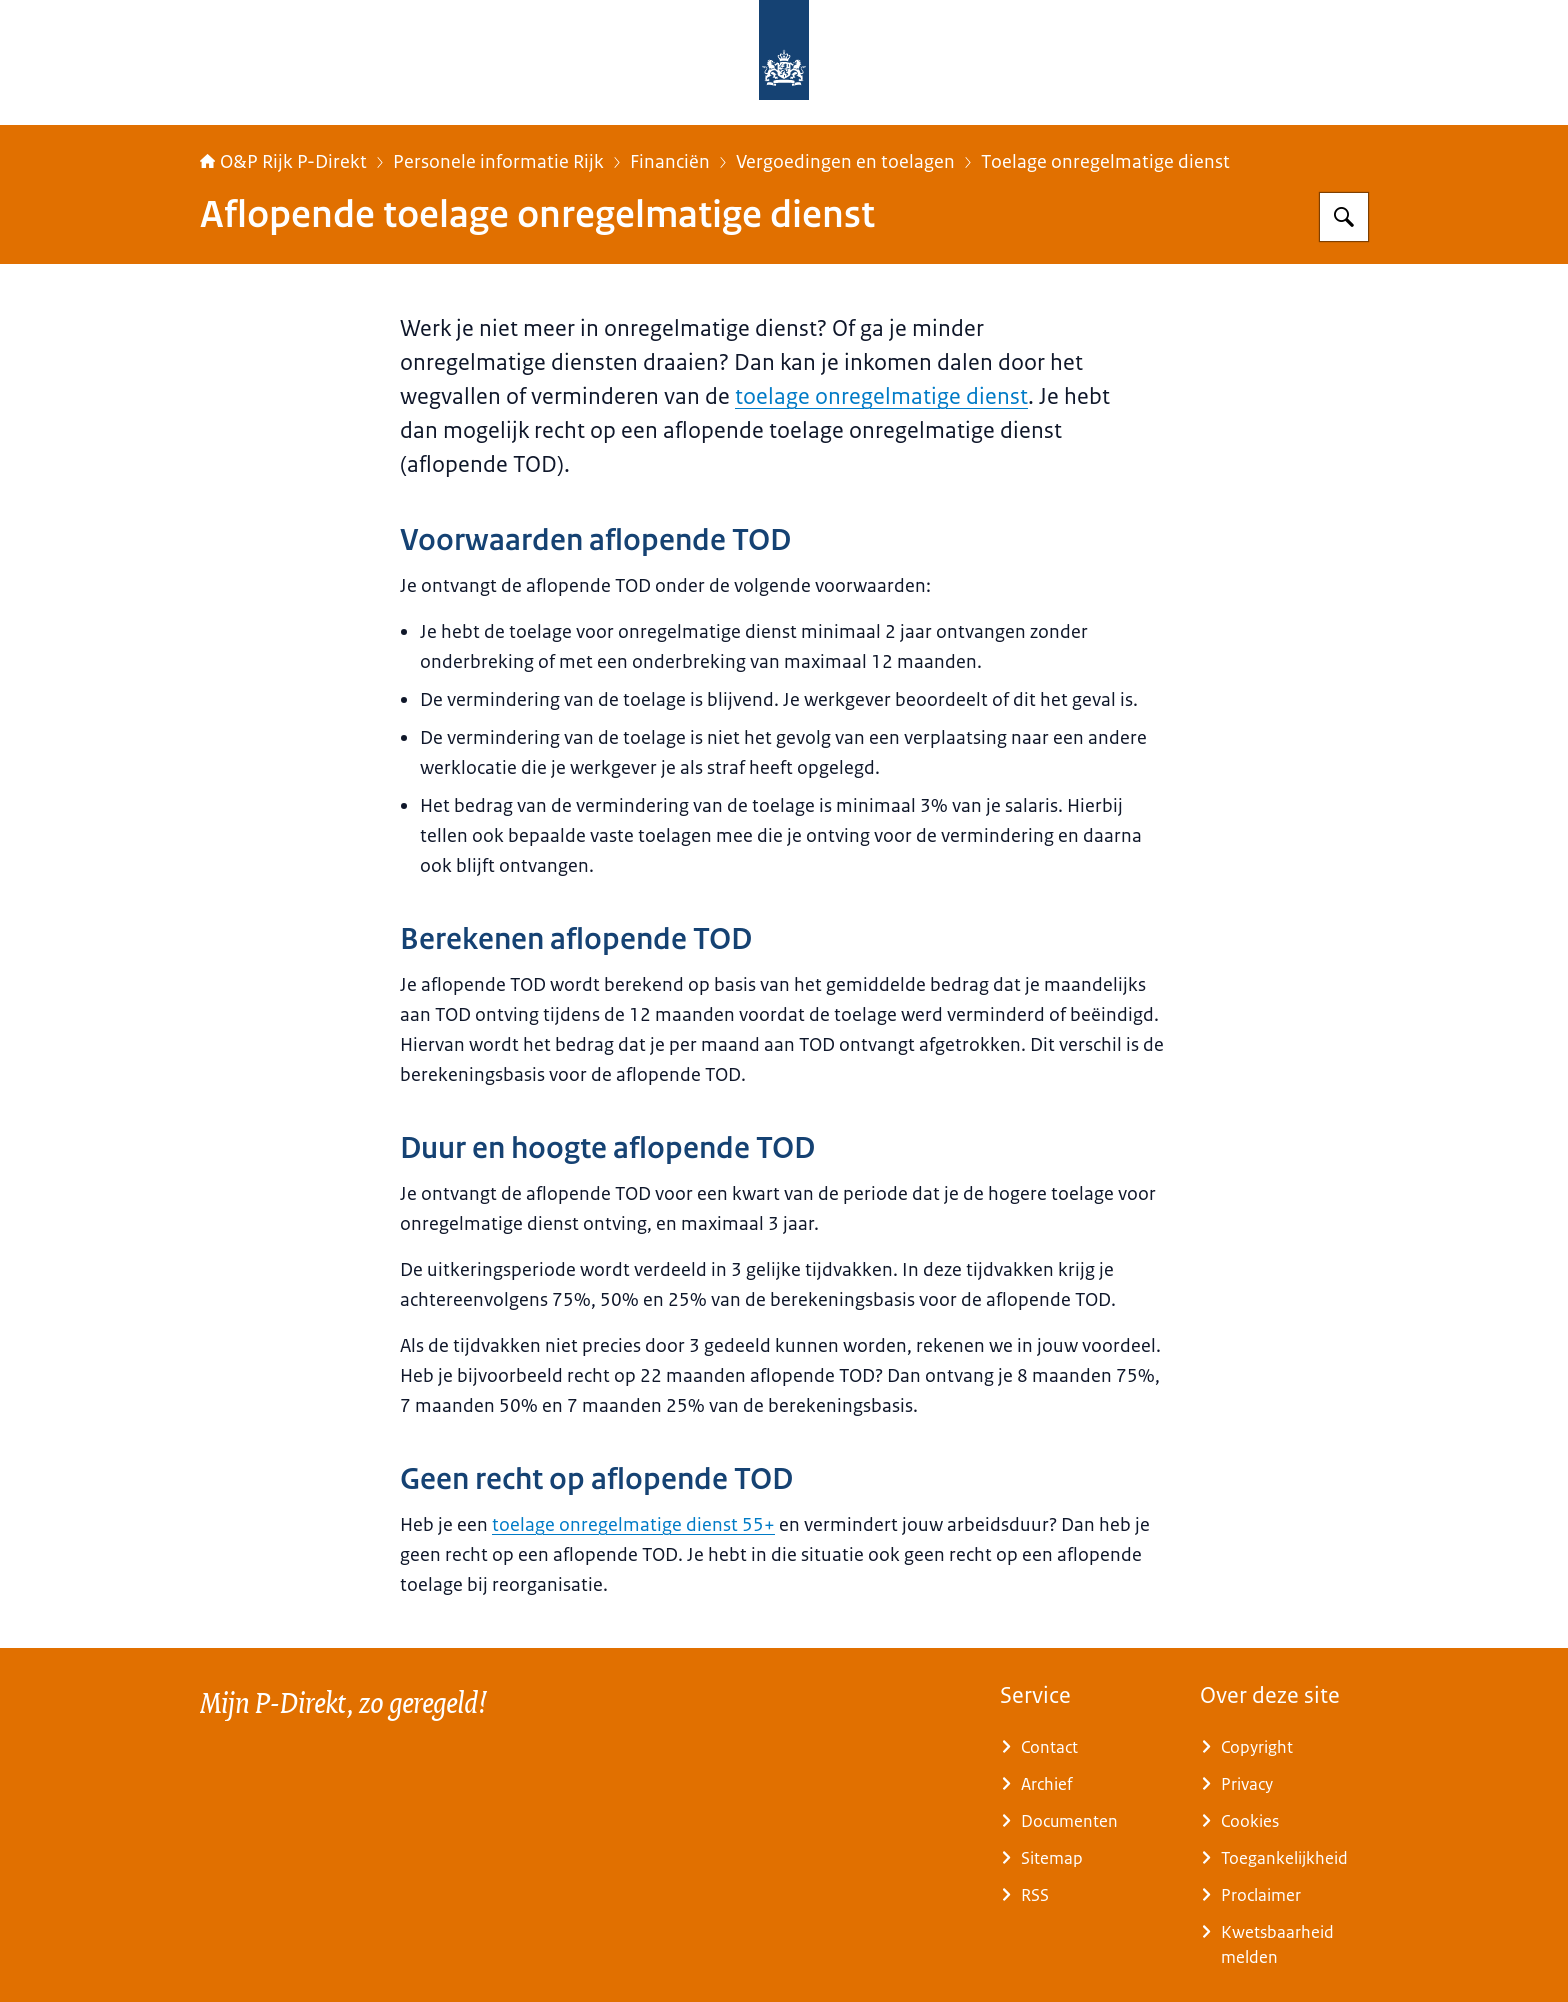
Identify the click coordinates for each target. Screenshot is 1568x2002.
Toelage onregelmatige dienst (1105, 162)
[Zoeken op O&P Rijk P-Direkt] (1344, 217)
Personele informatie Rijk (498, 162)
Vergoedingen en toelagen (845, 162)
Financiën (670, 162)
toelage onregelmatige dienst (881, 396)
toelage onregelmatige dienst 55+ (633, 1525)
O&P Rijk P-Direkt (283, 162)
